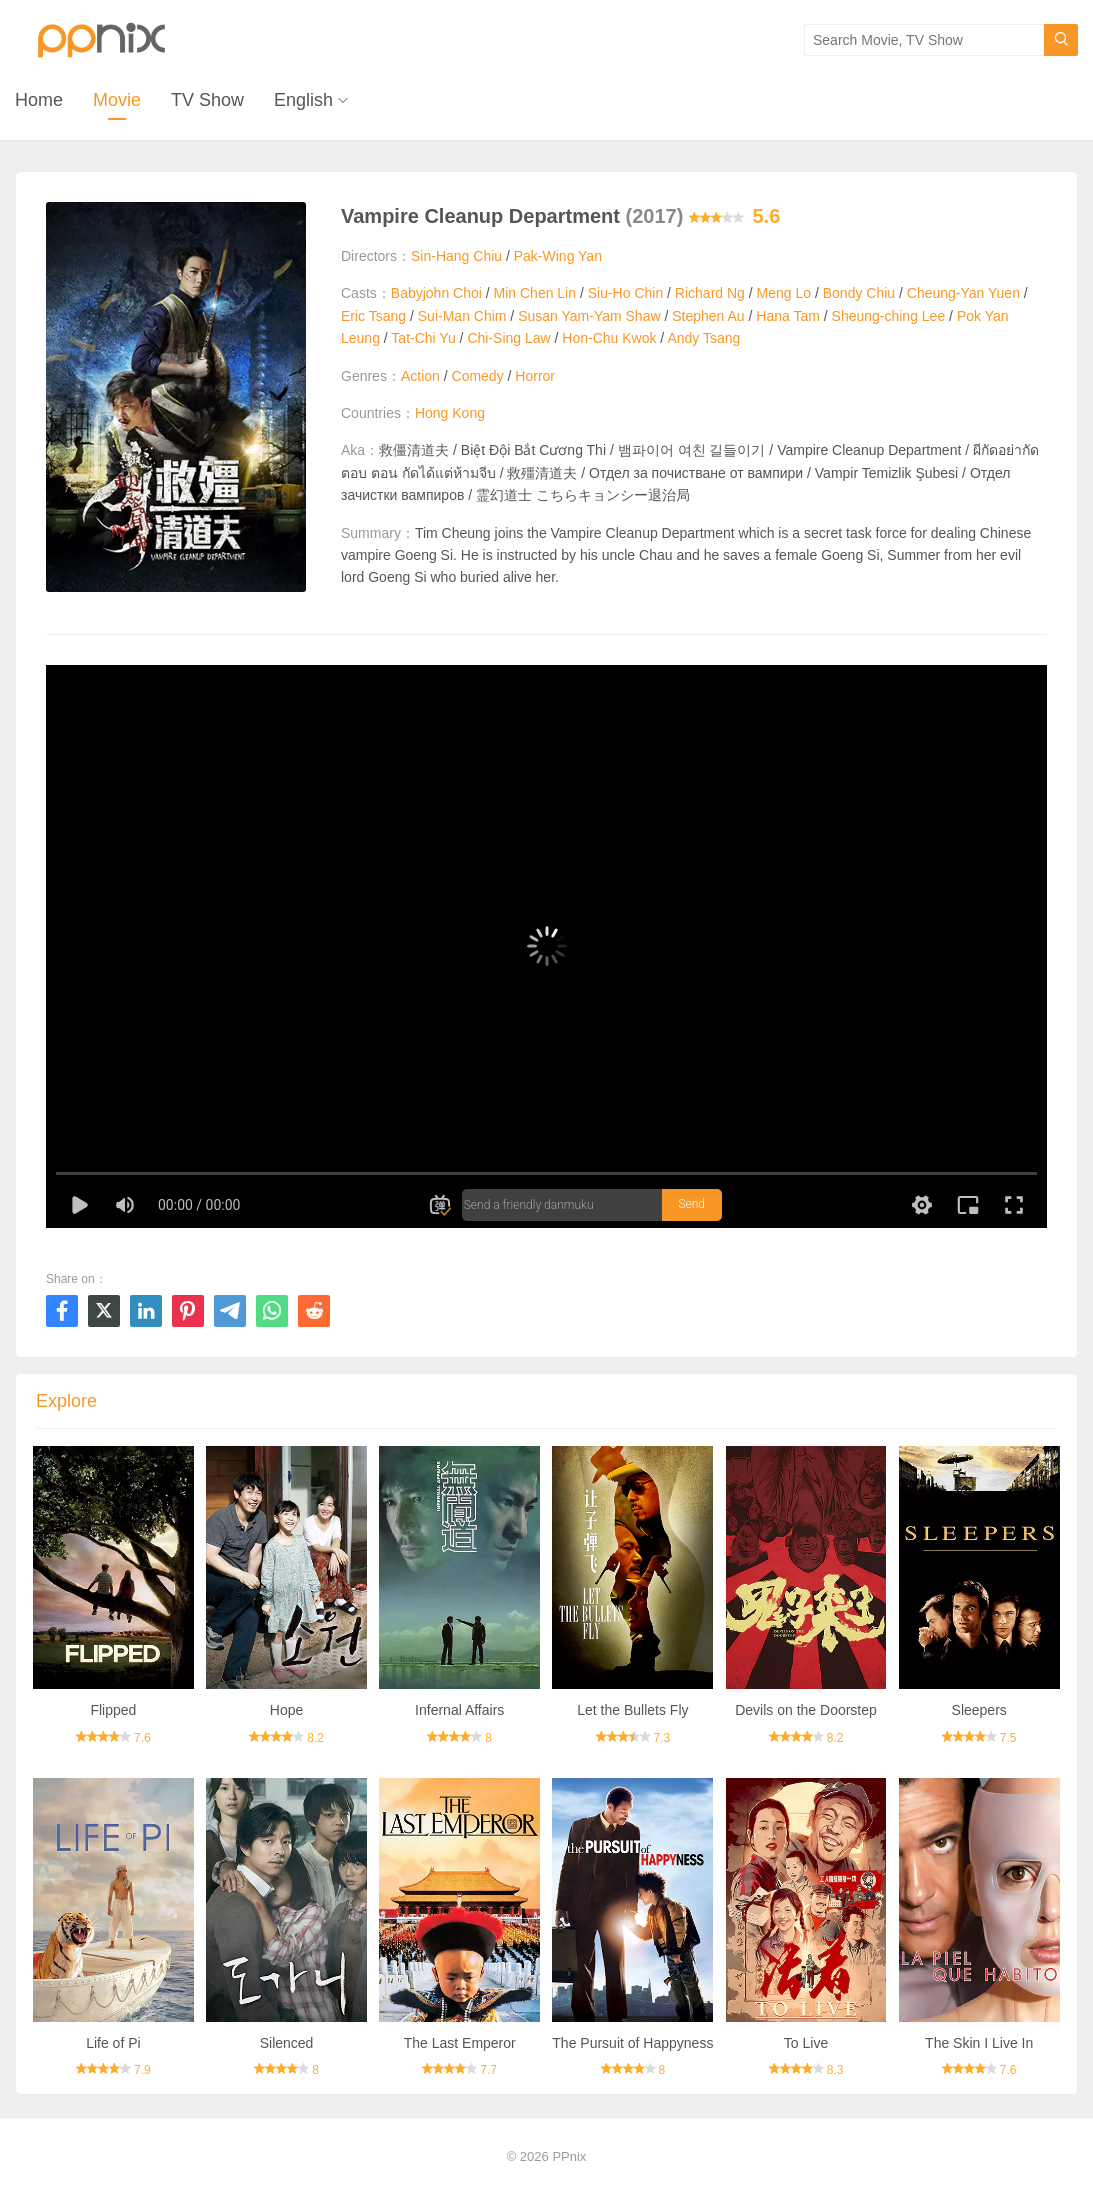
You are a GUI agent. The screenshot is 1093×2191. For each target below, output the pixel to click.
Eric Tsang (373, 316)
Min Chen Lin (535, 293)
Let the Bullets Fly (632, 1710)
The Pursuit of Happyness (632, 2043)
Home (39, 100)
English (303, 100)
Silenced (287, 2043)
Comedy (478, 376)
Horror (535, 376)
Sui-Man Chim (462, 316)
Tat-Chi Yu (423, 338)
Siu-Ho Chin (625, 293)
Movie (117, 100)
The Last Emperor (460, 2043)
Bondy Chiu (859, 293)
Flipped (113, 1710)
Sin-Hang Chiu (456, 256)
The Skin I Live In (979, 2043)
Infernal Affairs (459, 1710)
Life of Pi (113, 2043)
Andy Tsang (703, 338)
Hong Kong (450, 413)
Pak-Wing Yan (558, 256)
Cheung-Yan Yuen (963, 293)
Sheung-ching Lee (889, 316)
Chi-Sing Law (508, 338)
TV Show (207, 100)
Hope (286, 1710)
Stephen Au (708, 316)
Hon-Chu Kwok (609, 338)
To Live (806, 2043)
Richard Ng (710, 293)
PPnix (569, 2156)
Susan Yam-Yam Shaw (589, 316)
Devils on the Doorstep (806, 1710)
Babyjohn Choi (436, 293)
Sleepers (979, 1710)
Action (420, 376)
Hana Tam (788, 316)
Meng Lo (784, 293)
